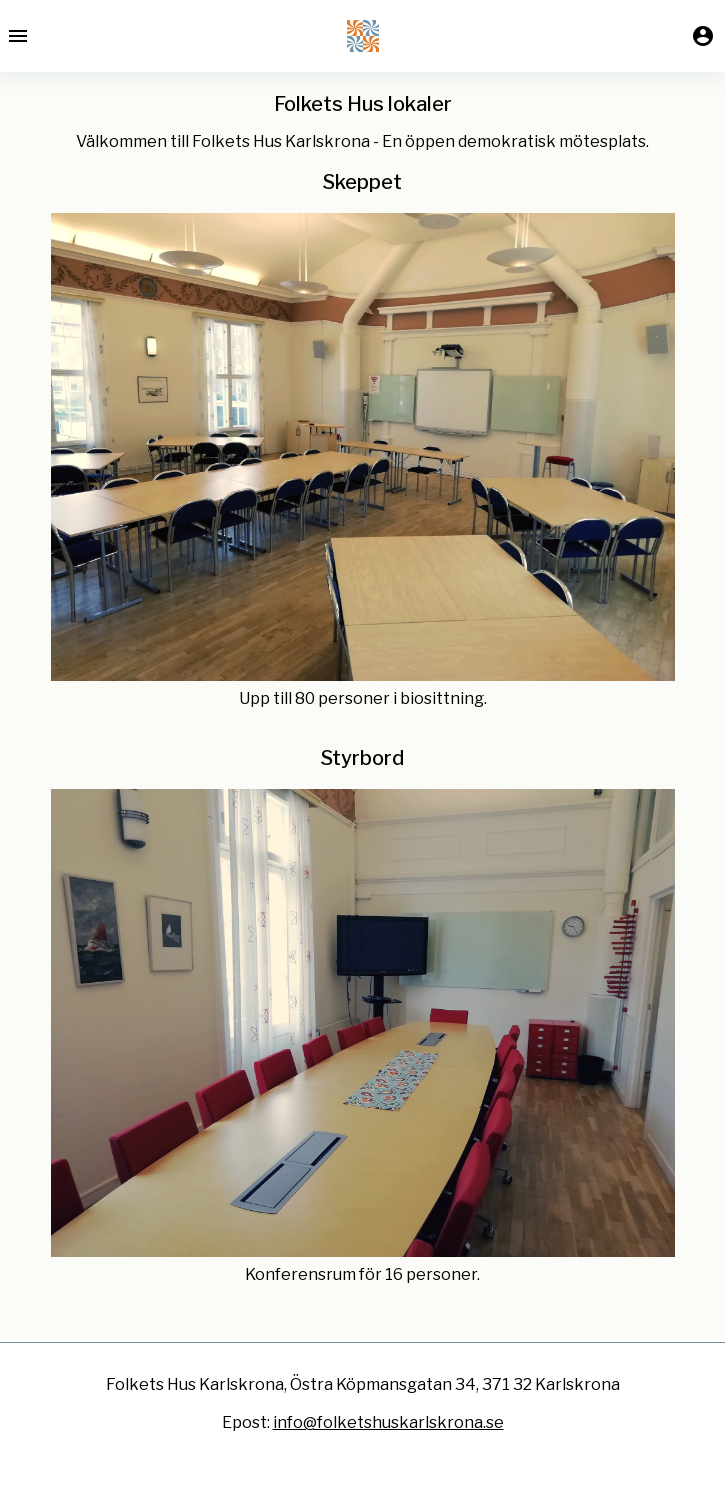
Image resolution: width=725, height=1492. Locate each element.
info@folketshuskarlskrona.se (388, 1422)
